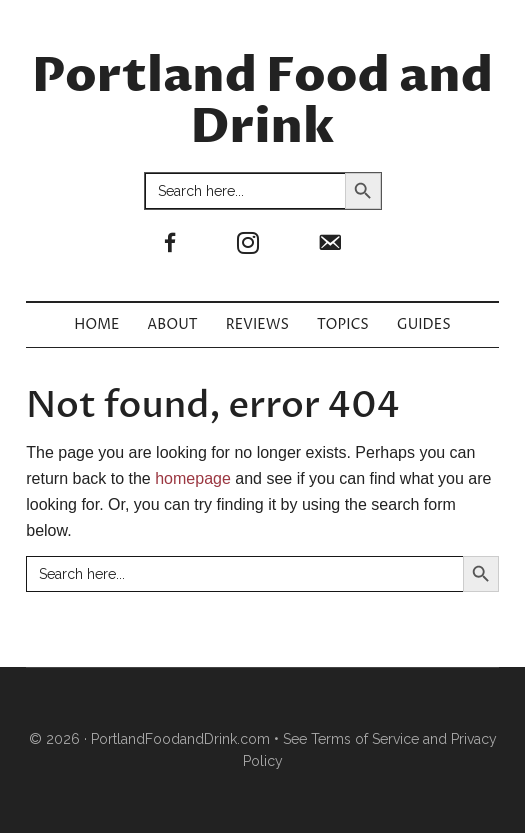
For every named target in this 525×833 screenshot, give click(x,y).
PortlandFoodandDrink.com (180, 739)
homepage (193, 478)
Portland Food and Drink (262, 102)
